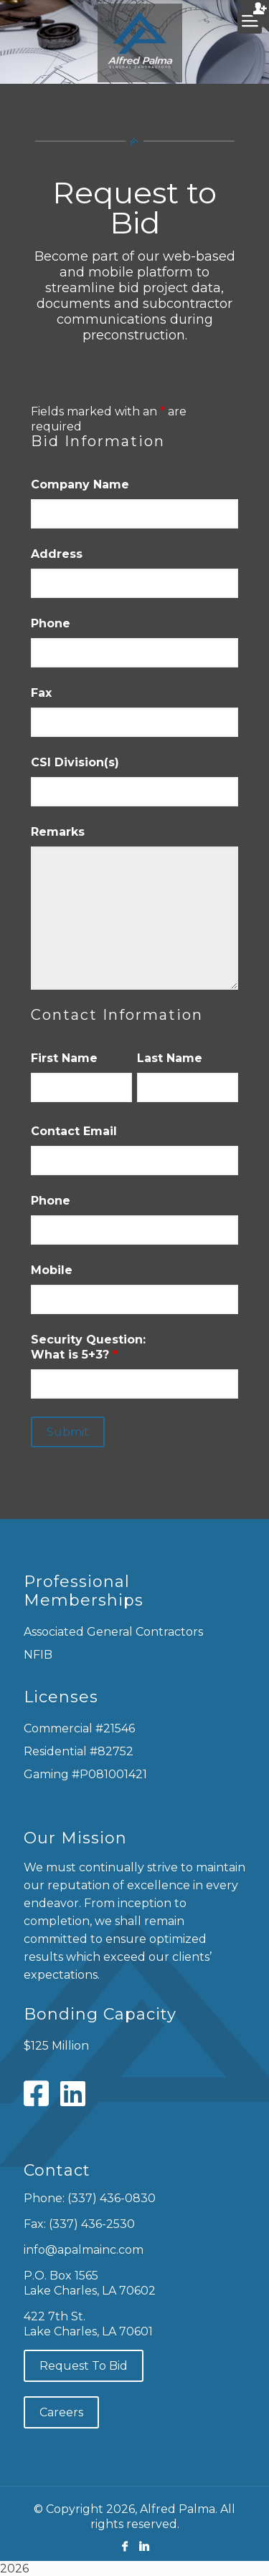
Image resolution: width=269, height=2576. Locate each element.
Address (56, 554)
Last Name (169, 1058)
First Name (64, 1058)
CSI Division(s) (75, 762)
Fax (41, 693)
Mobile (51, 1270)
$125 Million (56, 2045)
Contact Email (74, 1131)
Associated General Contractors (113, 1632)
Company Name (80, 484)
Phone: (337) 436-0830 (90, 2198)
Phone (50, 623)
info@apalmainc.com (83, 2250)
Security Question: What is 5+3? (88, 1347)
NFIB (38, 1654)
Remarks (58, 832)
